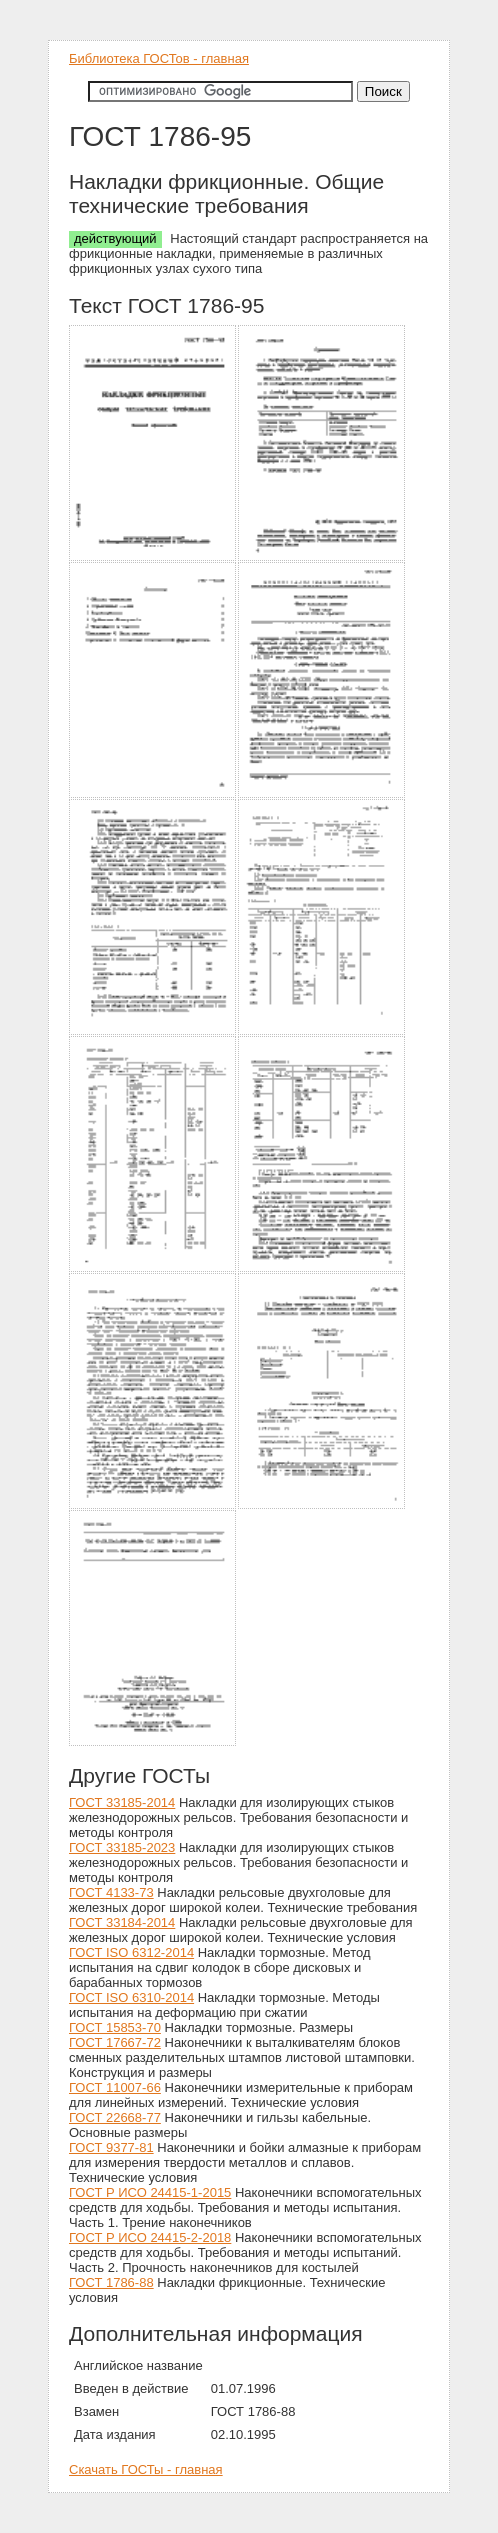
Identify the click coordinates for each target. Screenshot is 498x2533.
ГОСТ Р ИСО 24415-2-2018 (150, 2237)
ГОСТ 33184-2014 (122, 1922)
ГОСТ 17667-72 (115, 2042)
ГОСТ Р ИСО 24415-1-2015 (150, 2192)
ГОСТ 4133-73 (111, 1892)
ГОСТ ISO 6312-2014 (131, 1952)
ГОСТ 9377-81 (111, 2147)
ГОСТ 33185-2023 (122, 1847)
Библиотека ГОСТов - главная (159, 58)
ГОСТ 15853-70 (115, 2027)
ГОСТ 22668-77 (115, 2117)
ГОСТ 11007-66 (115, 2087)
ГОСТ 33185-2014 (122, 1802)
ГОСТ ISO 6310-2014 (131, 1997)
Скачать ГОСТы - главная (146, 2469)
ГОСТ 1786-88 (111, 2282)
